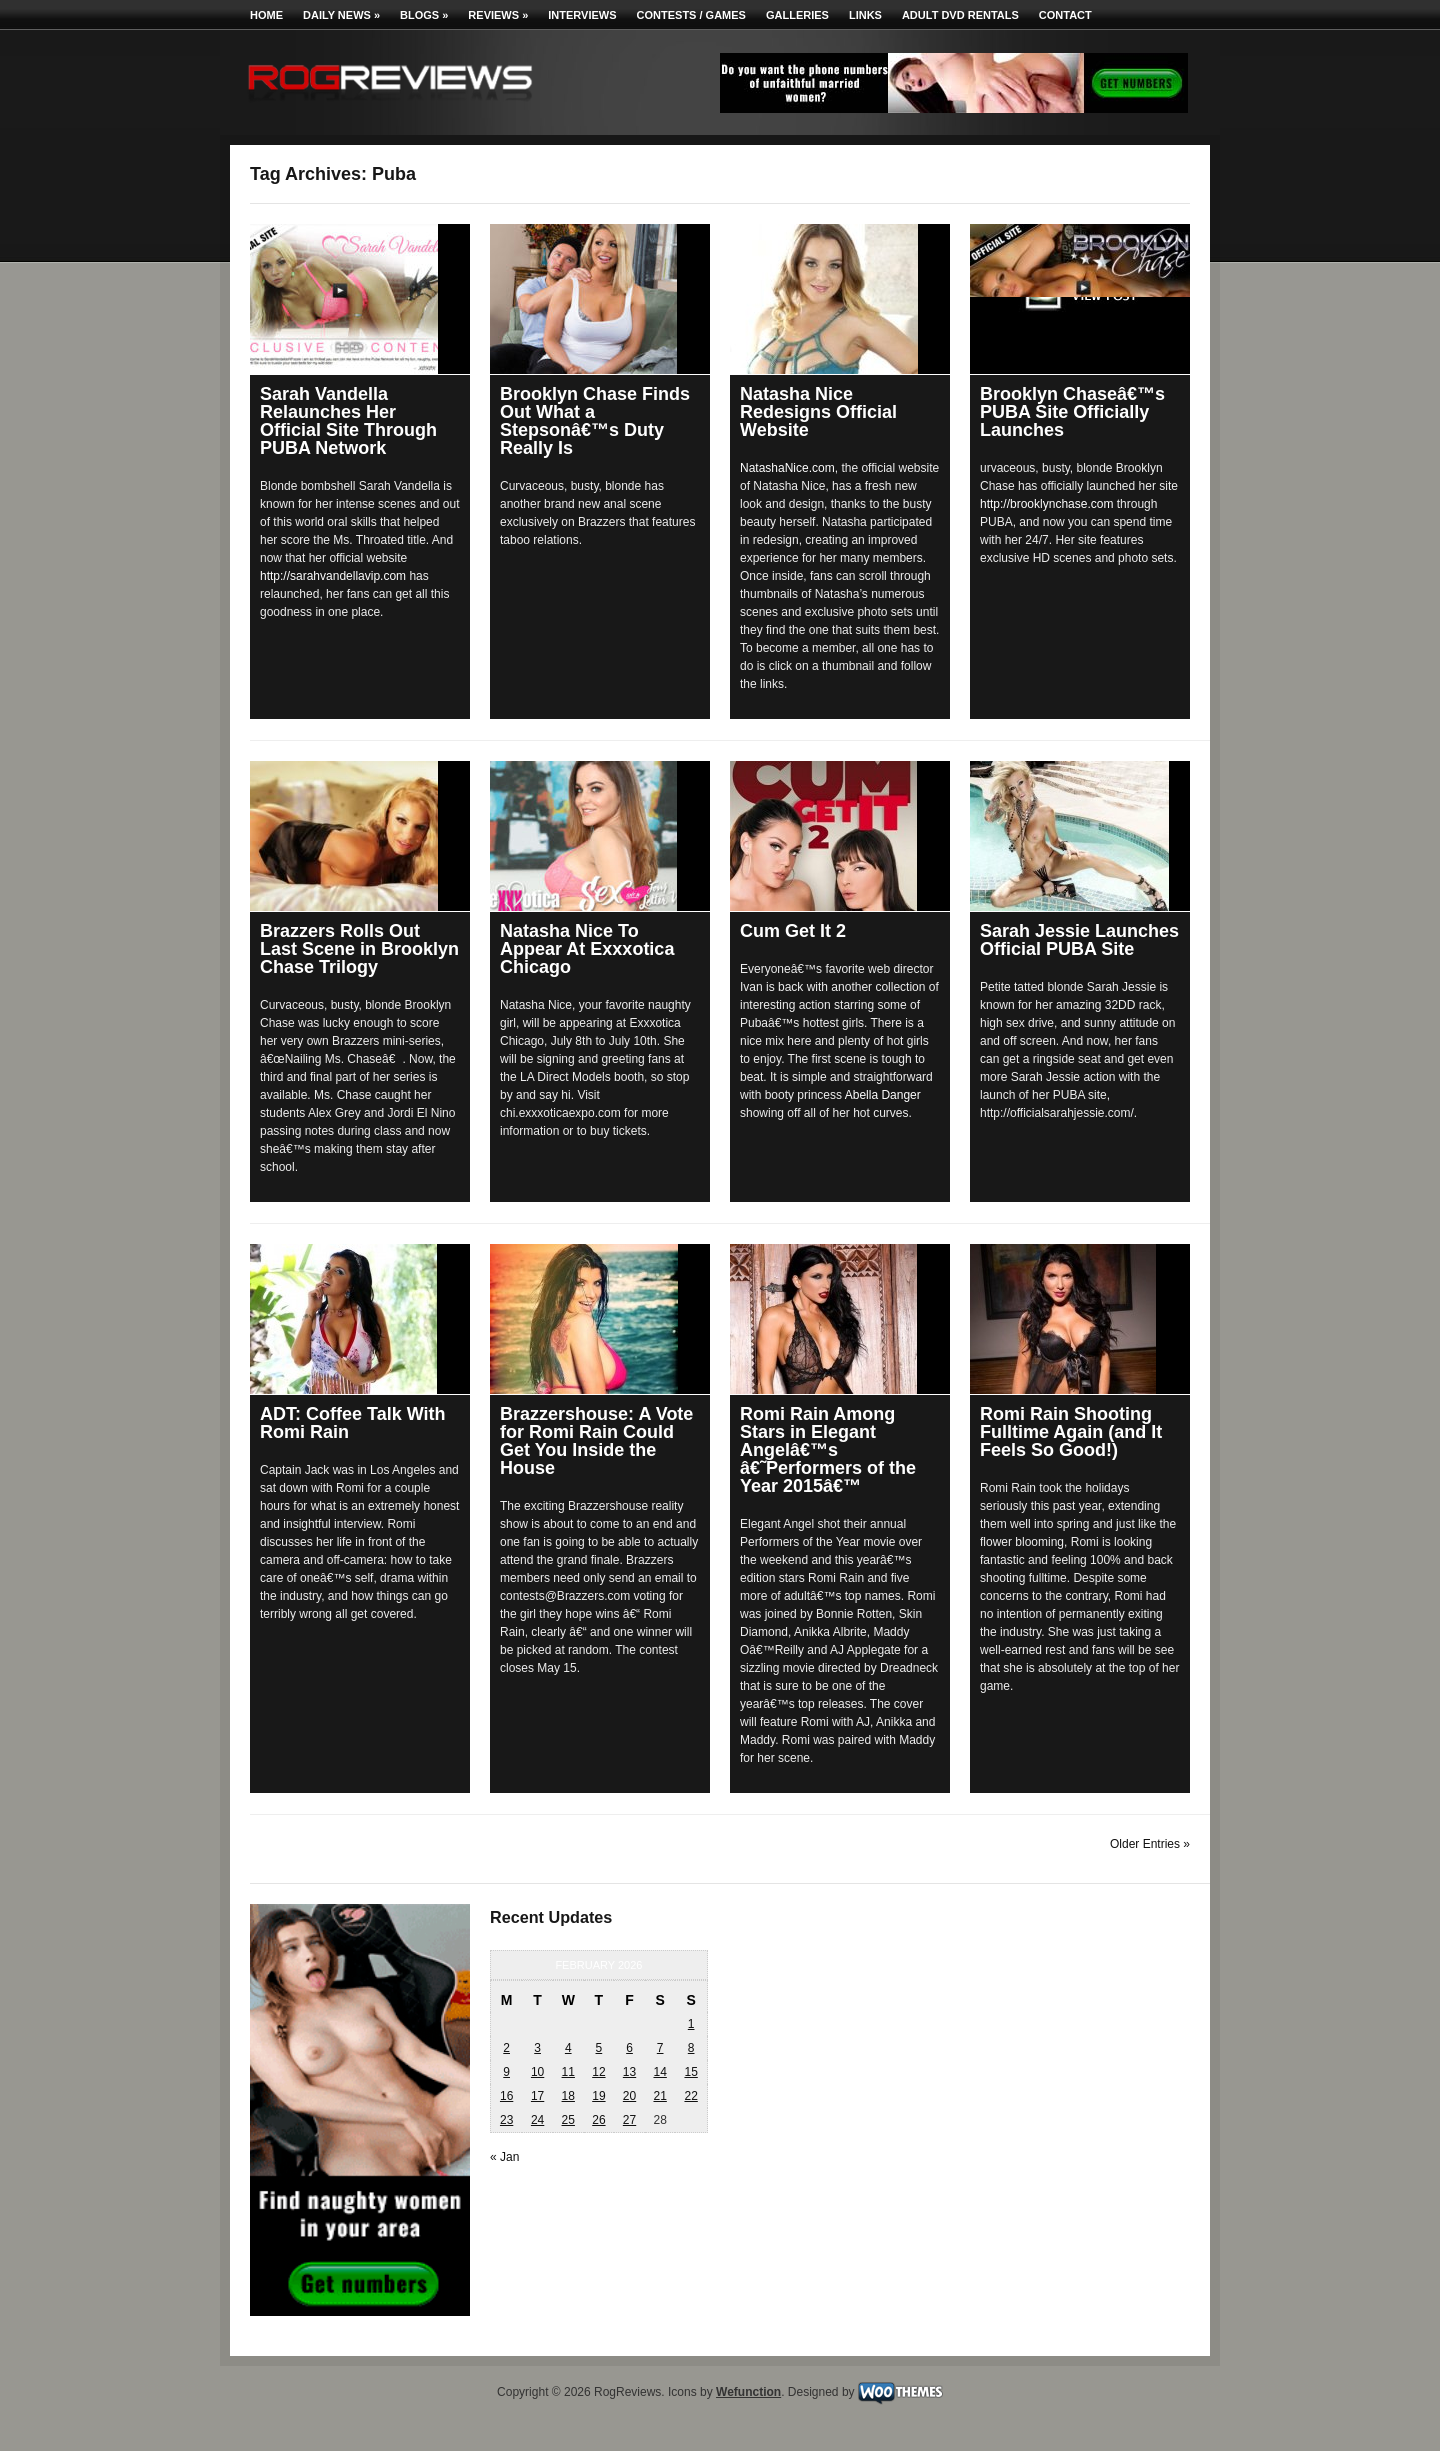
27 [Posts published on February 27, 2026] (629, 2120)
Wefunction (748, 2392)
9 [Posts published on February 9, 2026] (506, 2072)
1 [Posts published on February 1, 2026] (691, 2024)
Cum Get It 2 (793, 931)
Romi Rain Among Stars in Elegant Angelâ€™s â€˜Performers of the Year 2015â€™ (828, 1450)
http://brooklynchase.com (1046, 504)
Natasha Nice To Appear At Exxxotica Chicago (587, 949)
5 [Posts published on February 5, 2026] (599, 2048)
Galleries (797, 15)
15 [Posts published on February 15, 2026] (690, 2072)
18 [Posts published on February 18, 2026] (568, 2096)
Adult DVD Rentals (960, 15)
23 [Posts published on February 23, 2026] (506, 2120)
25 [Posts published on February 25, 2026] (568, 2120)
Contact (1065, 15)
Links (865, 15)
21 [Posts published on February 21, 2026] (659, 2096)
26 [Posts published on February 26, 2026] (598, 2120)
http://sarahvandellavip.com (333, 576)
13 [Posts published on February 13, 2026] (629, 2072)
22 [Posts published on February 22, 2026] (690, 2096)
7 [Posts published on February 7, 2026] (660, 2048)
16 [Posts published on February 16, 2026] (506, 2096)
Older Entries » (1150, 1844)
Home (266, 15)
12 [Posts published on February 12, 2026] (598, 2072)
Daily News (341, 15)
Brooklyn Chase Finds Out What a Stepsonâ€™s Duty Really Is (595, 421)
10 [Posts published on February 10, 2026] (537, 2072)
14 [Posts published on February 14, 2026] (659, 2072)
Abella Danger (883, 1095)
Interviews (582, 15)
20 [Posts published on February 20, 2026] (629, 2096)
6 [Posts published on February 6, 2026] (629, 2048)
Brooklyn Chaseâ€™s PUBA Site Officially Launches (1072, 412)
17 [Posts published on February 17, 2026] (537, 2096)
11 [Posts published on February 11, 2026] (568, 2072)
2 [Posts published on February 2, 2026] (506, 2048)
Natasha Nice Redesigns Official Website (818, 412)
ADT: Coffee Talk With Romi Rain (353, 1423)
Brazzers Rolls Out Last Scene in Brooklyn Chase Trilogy (359, 949)
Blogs (424, 15)
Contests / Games (691, 15)
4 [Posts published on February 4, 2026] (568, 2048)
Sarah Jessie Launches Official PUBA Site (1079, 940)
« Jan (504, 2157)
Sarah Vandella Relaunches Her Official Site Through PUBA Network (348, 421)
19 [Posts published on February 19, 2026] (598, 2096)
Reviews (498, 15)
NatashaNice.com (787, 468)
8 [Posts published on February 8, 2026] (691, 2048)
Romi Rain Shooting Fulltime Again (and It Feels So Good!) (1071, 1432)
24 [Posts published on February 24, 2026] (537, 2120)
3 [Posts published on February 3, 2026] (537, 2048)
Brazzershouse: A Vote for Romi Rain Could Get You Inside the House (596, 1441)
